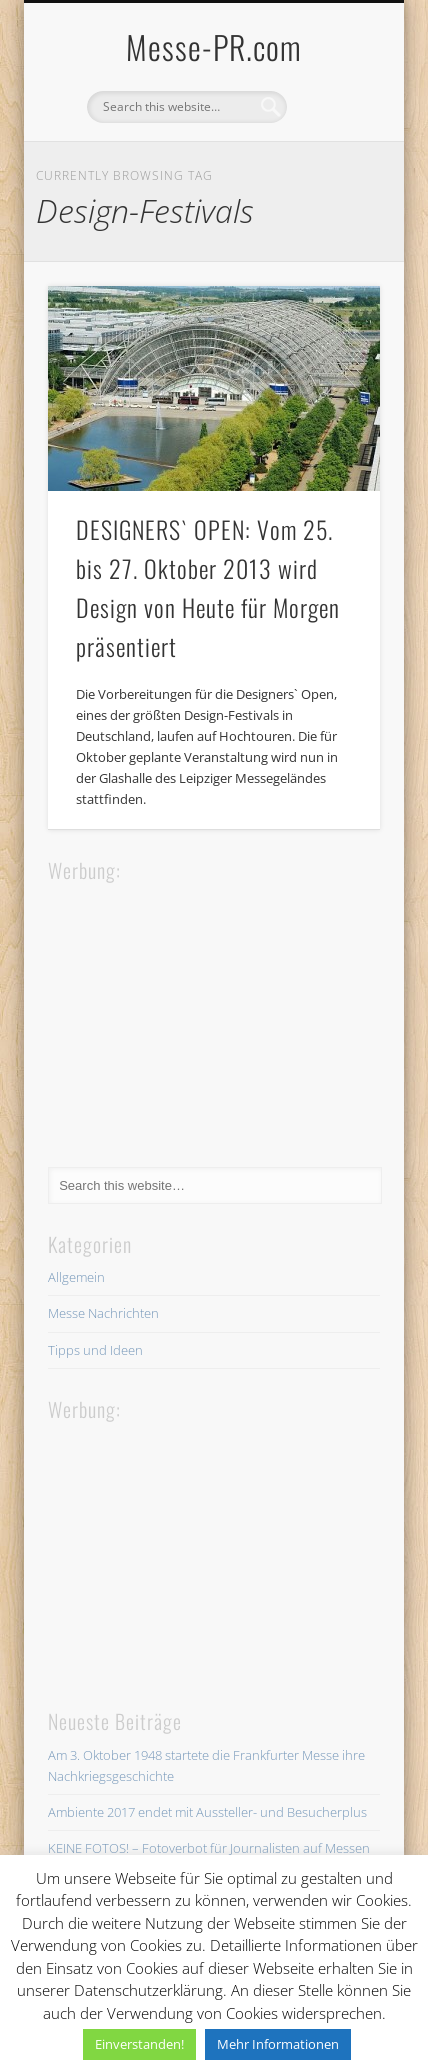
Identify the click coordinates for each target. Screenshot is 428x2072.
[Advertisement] (198, 1012)
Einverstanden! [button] (139, 2044)
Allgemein (76, 1277)
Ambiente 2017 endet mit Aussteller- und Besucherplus (207, 1812)
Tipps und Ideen (95, 1350)
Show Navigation (331, 179)
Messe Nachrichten (103, 1313)
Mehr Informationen (278, 2044)
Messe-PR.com (214, 46)
